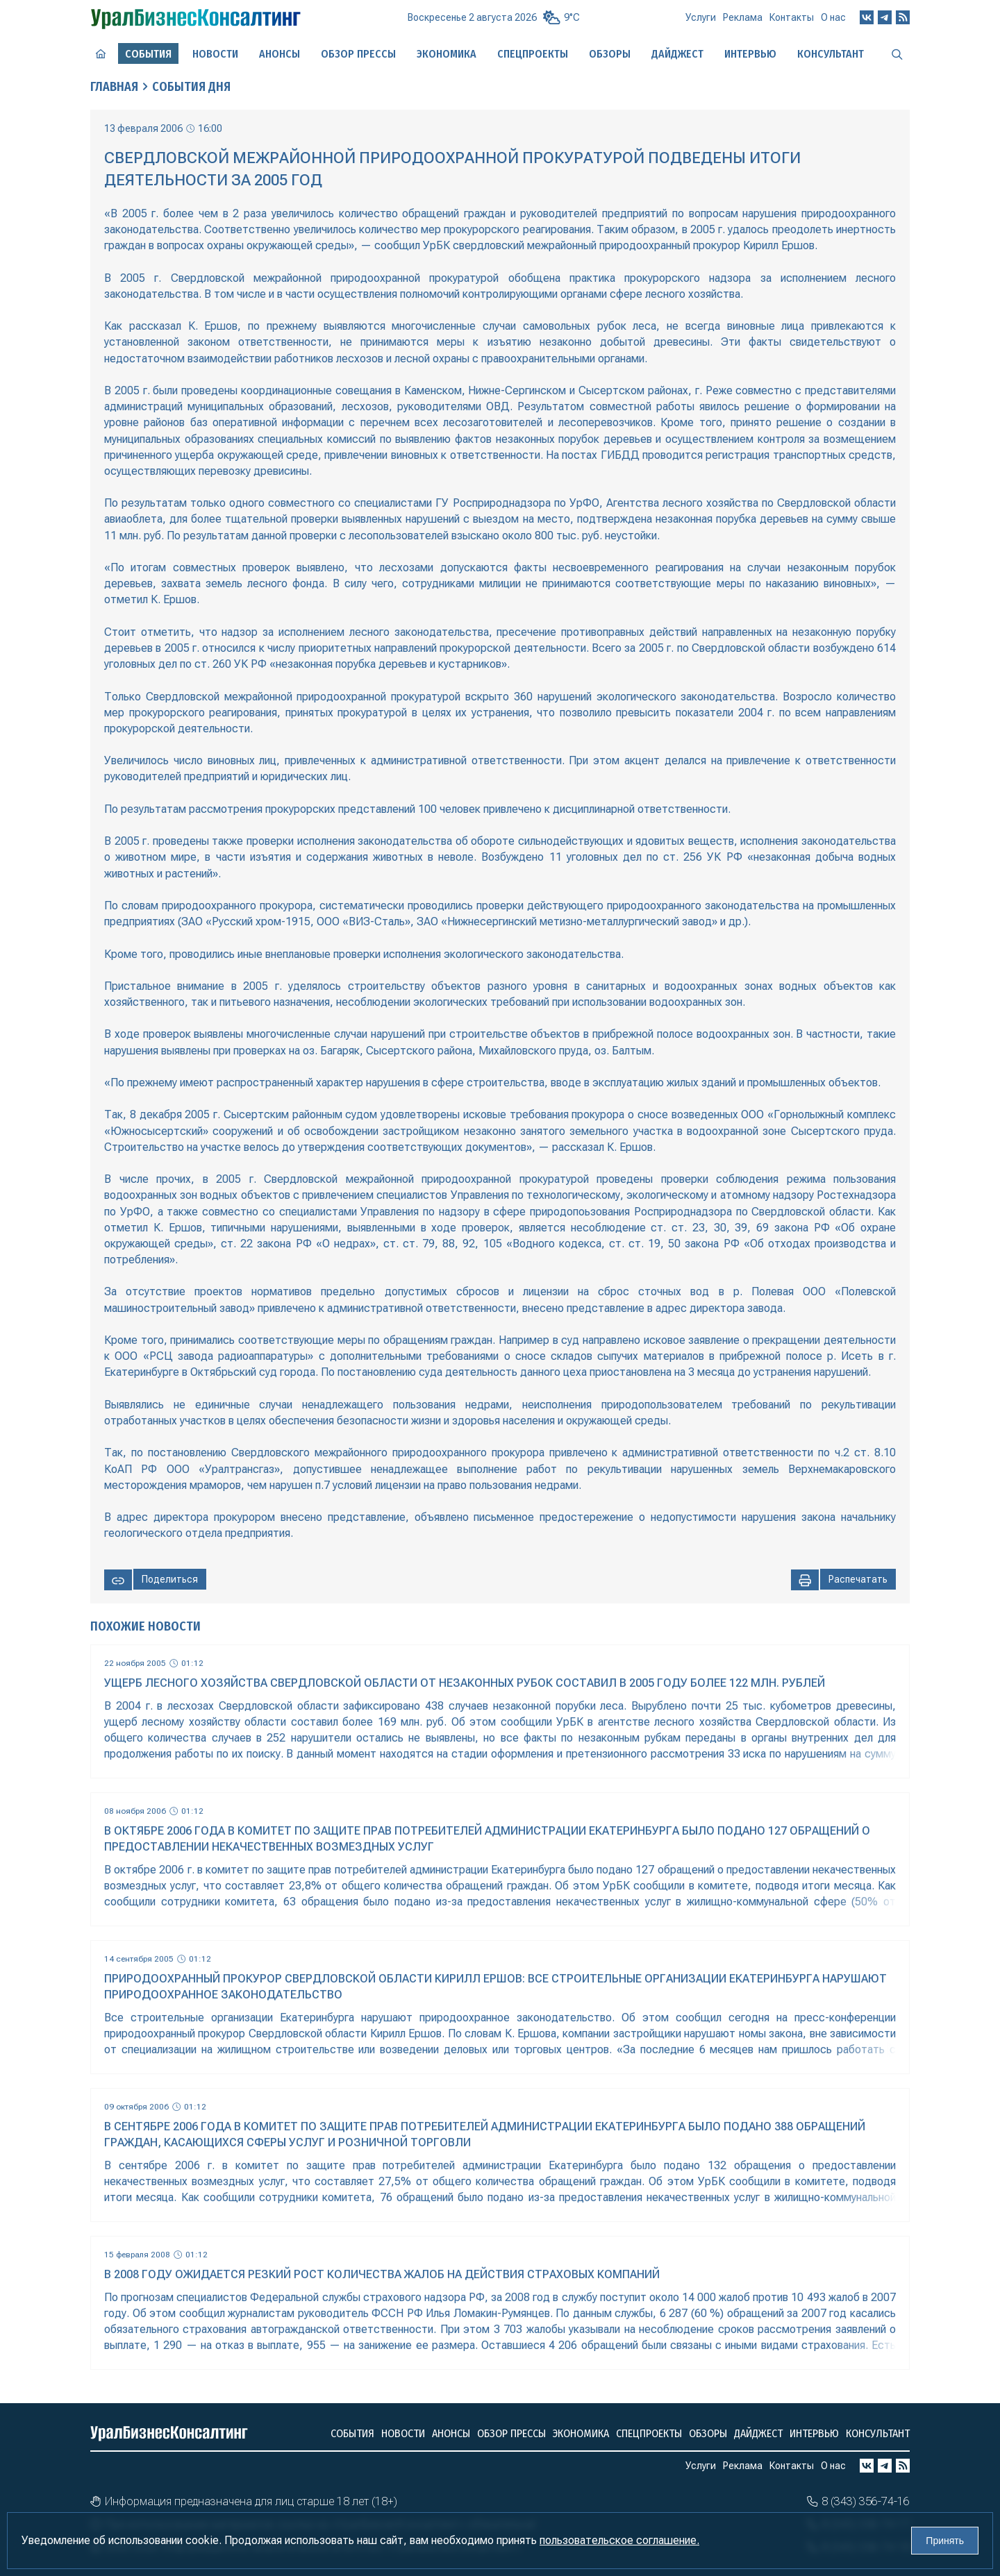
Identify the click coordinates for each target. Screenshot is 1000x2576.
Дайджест (677, 53)
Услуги (700, 17)
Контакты (791, 17)
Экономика (446, 53)
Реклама (742, 17)
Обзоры (610, 53)
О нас (833, 17)
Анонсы (279, 53)
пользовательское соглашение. (619, 2540)
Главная (114, 86)
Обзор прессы (358, 53)
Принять (945, 2540)
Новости (215, 53)
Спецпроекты (532, 53)
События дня (191, 86)
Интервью (750, 53)
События (352, 2433)
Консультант (830, 53)
